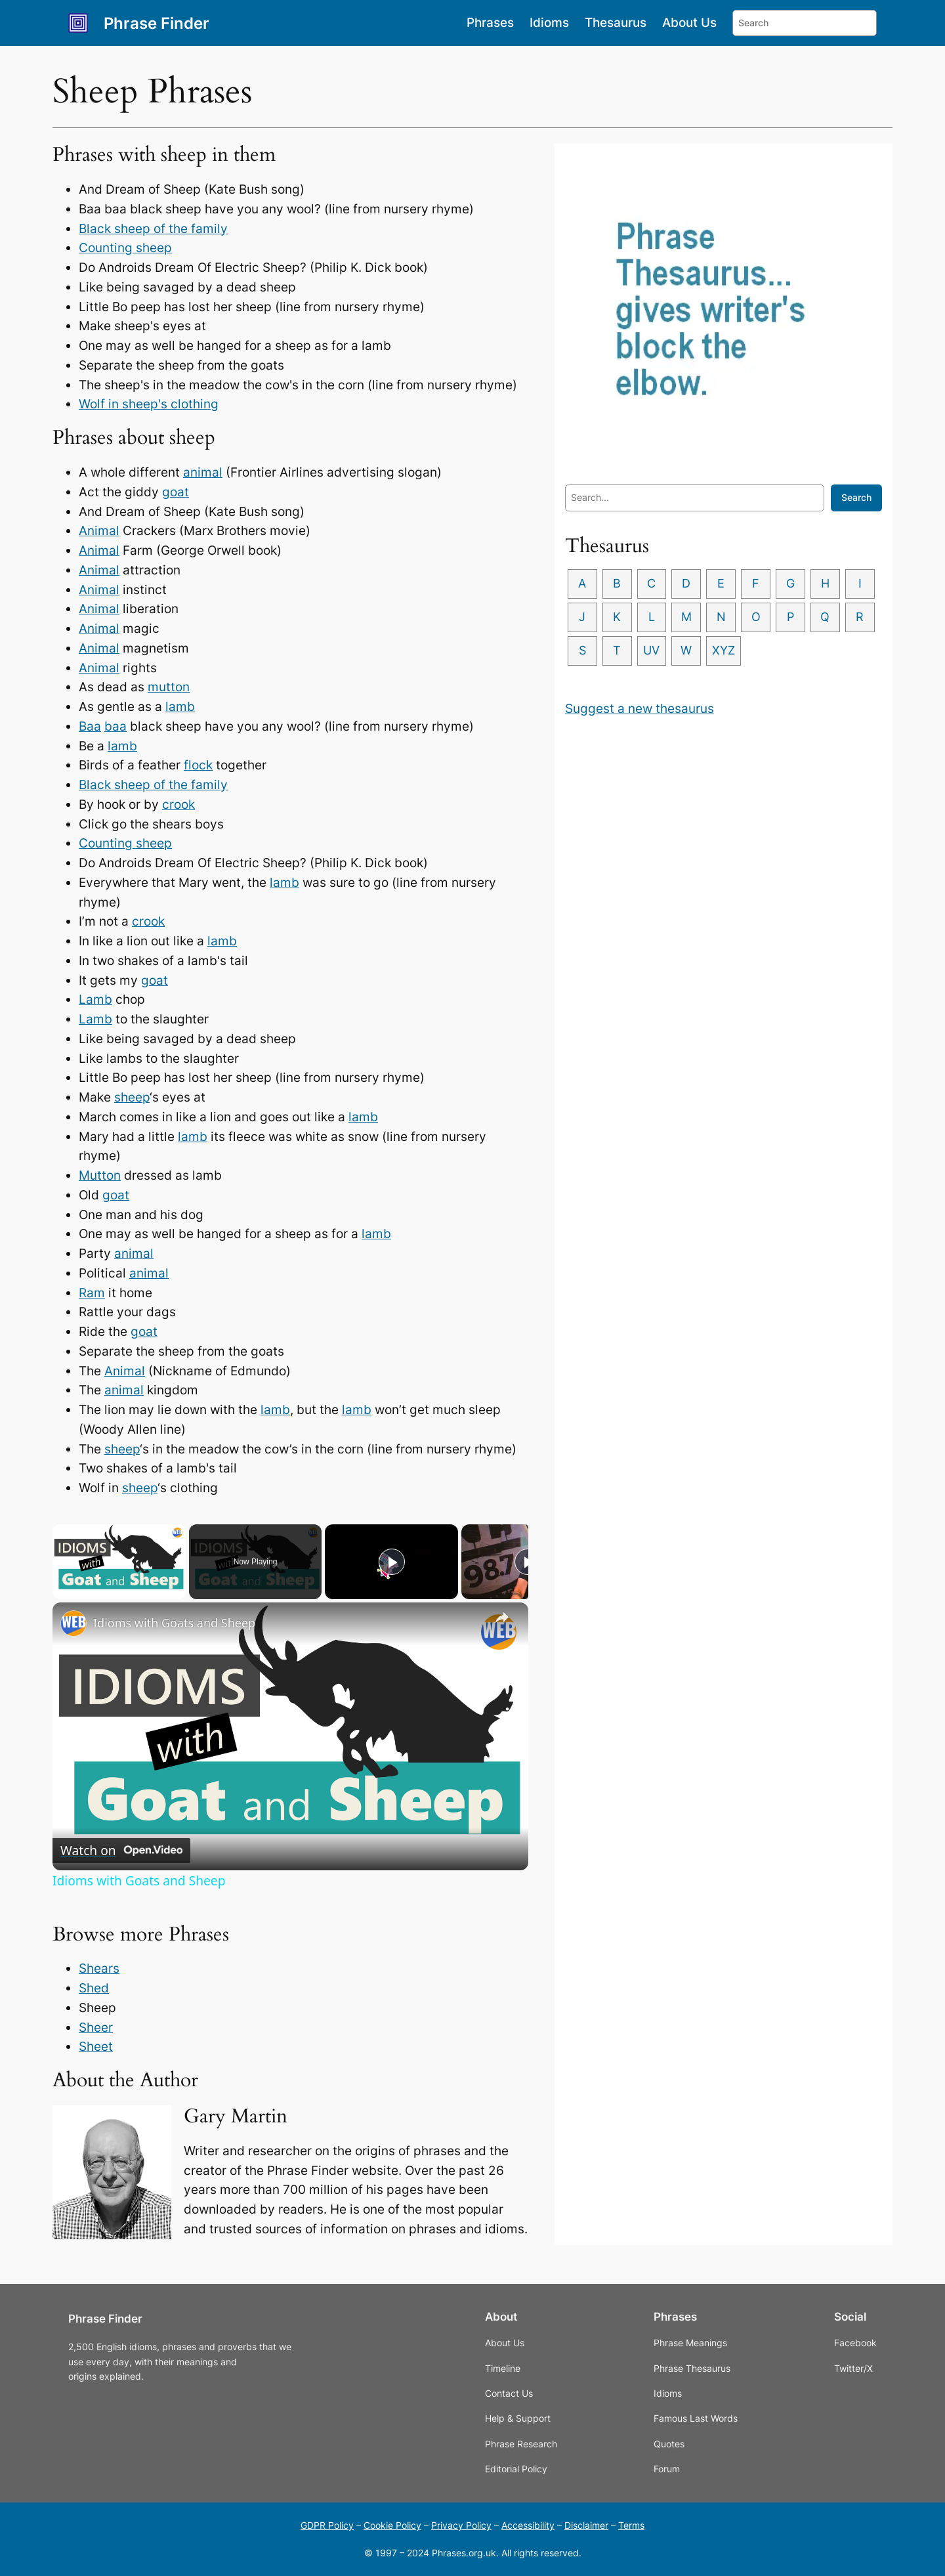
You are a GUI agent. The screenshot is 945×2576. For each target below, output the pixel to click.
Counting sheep (125, 247)
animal (202, 472)
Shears (99, 1968)
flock (198, 765)
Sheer (96, 2027)
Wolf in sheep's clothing (149, 404)
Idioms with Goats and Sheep (174, 1623)
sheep (132, 1097)
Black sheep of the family (153, 228)
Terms (631, 2525)
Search (856, 497)
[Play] (392, 1562)
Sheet (96, 2046)
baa (115, 726)
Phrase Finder (156, 23)
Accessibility (528, 2525)
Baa (90, 726)
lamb (180, 706)
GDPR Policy (327, 2525)
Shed (94, 1988)
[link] (73, 1623)
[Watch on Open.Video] (121, 1850)
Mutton (100, 1175)
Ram (92, 1292)
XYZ (801, 654)
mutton (169, 687)
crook (178, 804)
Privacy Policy (461, 2525)
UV (727, 654)
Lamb (95, 999)
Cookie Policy (392, 2525)
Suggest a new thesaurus (639, 711)
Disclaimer (586, 2525)
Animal (99, 530)
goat (175, 492)
